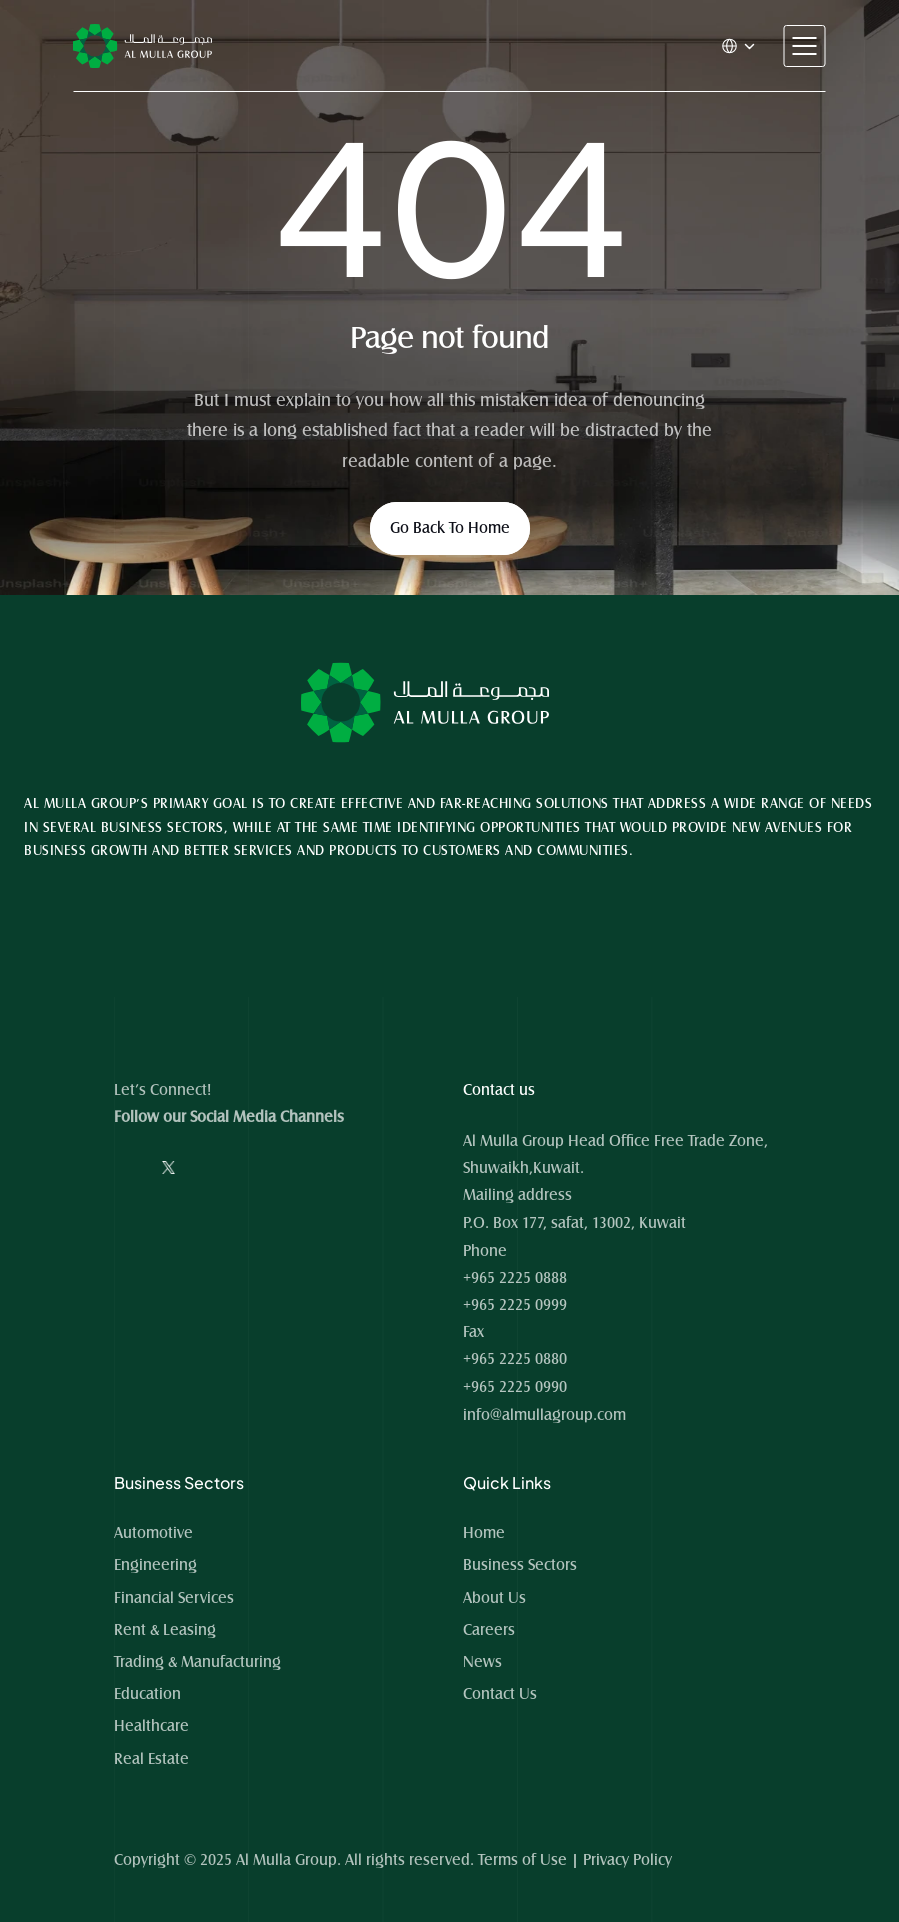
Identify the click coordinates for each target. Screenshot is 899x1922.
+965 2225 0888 (515, 1278)
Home (486, 1533)
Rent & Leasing (165, 1630)
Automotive (153, 1533)
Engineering (155, 1565)
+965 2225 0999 (515, 1305)
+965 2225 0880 (515, 1359)
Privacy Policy (627, 1860)
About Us (494, 1598)
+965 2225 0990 (515, 1387)
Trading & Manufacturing (197, 1662)
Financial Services (174, 1598)
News (482, 1662)
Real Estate (151, 1759)
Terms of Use (522, 1860)
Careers (489, 1630)
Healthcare (151, 1726)
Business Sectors (520, 1565)
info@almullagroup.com (544, 1415)
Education (147, 1694)
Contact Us (500, 1694)
